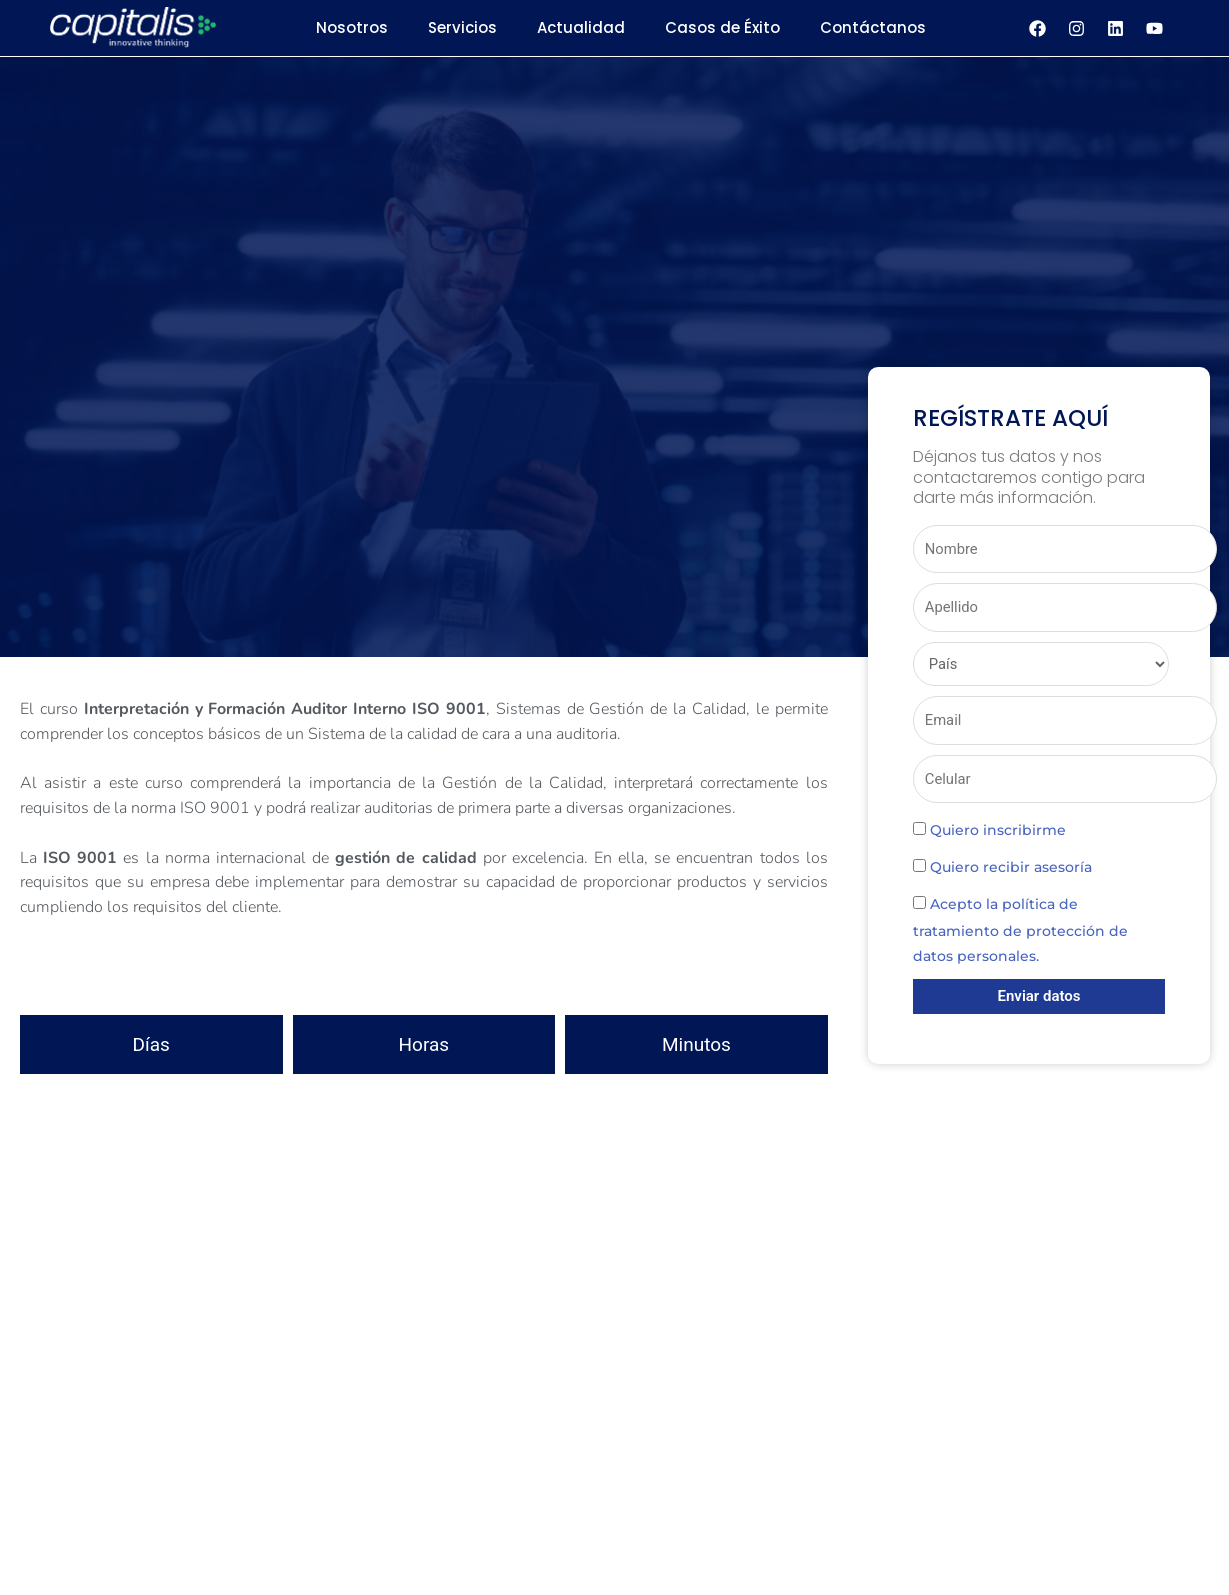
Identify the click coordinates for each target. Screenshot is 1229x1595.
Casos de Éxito (722, 27)
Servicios (462, 27)
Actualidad (581, 27)
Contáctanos (873, 27)
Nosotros (352, 27)
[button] (424, 758)
